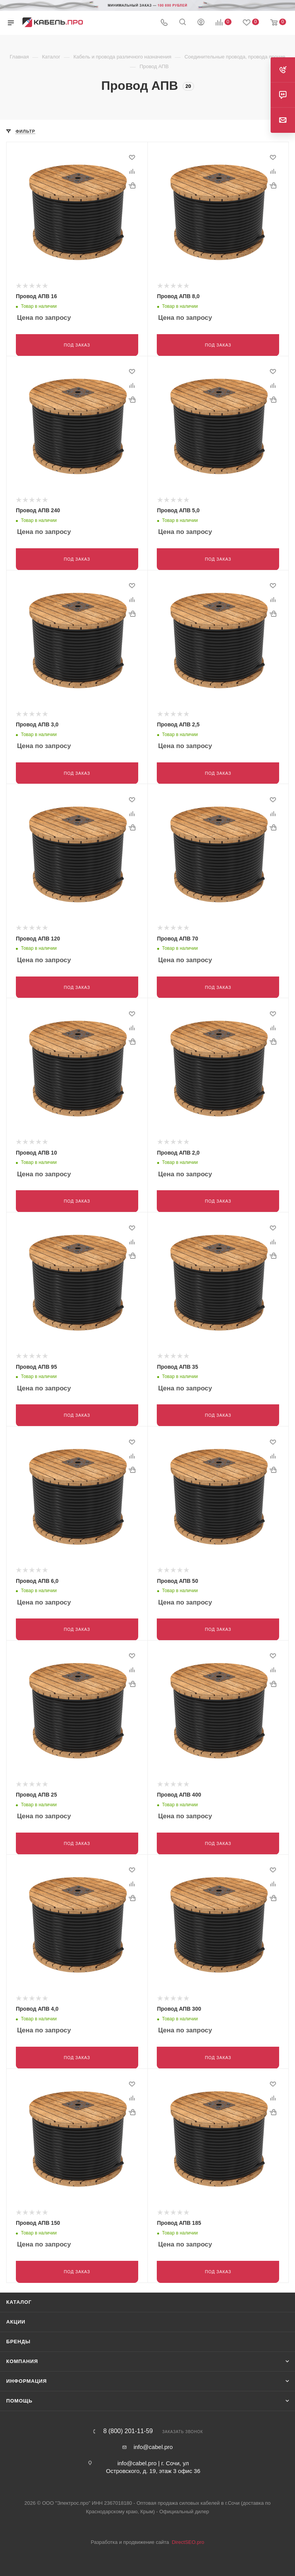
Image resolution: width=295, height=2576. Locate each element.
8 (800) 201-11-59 (128, 2423)
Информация (26, 2373)
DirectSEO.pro (188, 2534)
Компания (22, 2353)
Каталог (19, 2294)
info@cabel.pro (153, 2439)
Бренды (18, 2334)
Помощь (19, 2393)
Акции (16, 2314)
